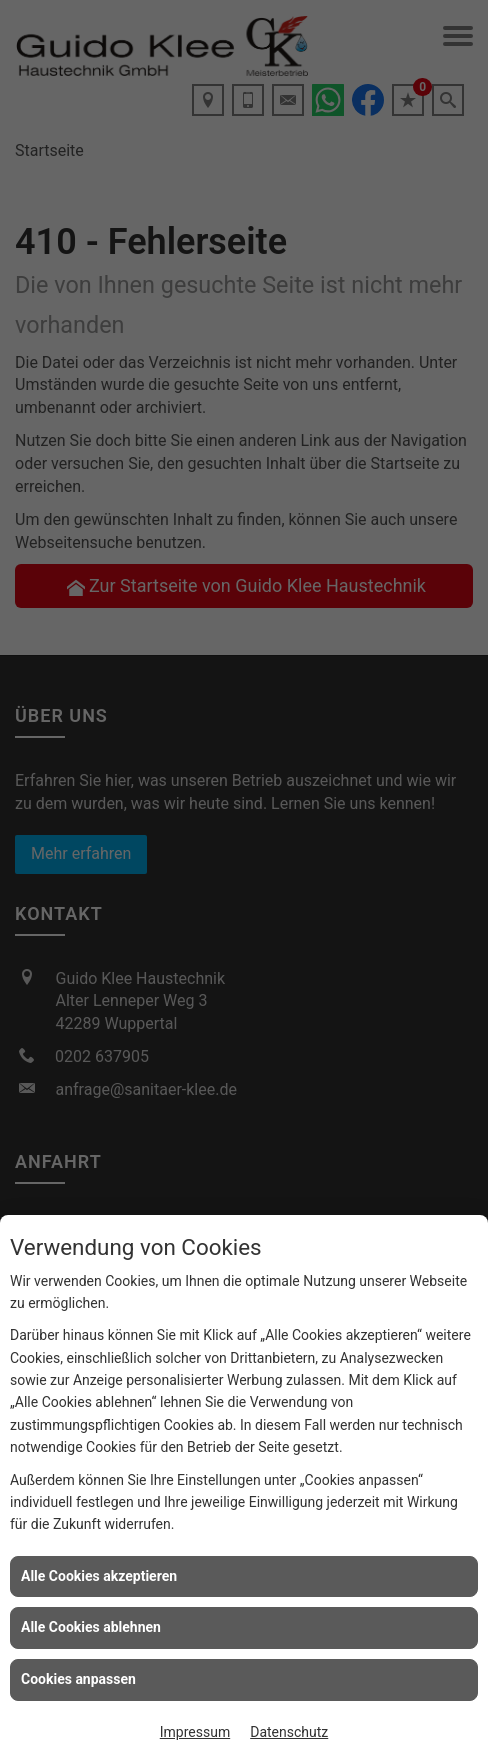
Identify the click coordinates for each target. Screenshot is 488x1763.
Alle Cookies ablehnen (91, 1627)
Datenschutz (289, 1732)
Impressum (195, 1732)
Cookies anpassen (78, 1679)
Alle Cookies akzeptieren (99, 1576)
